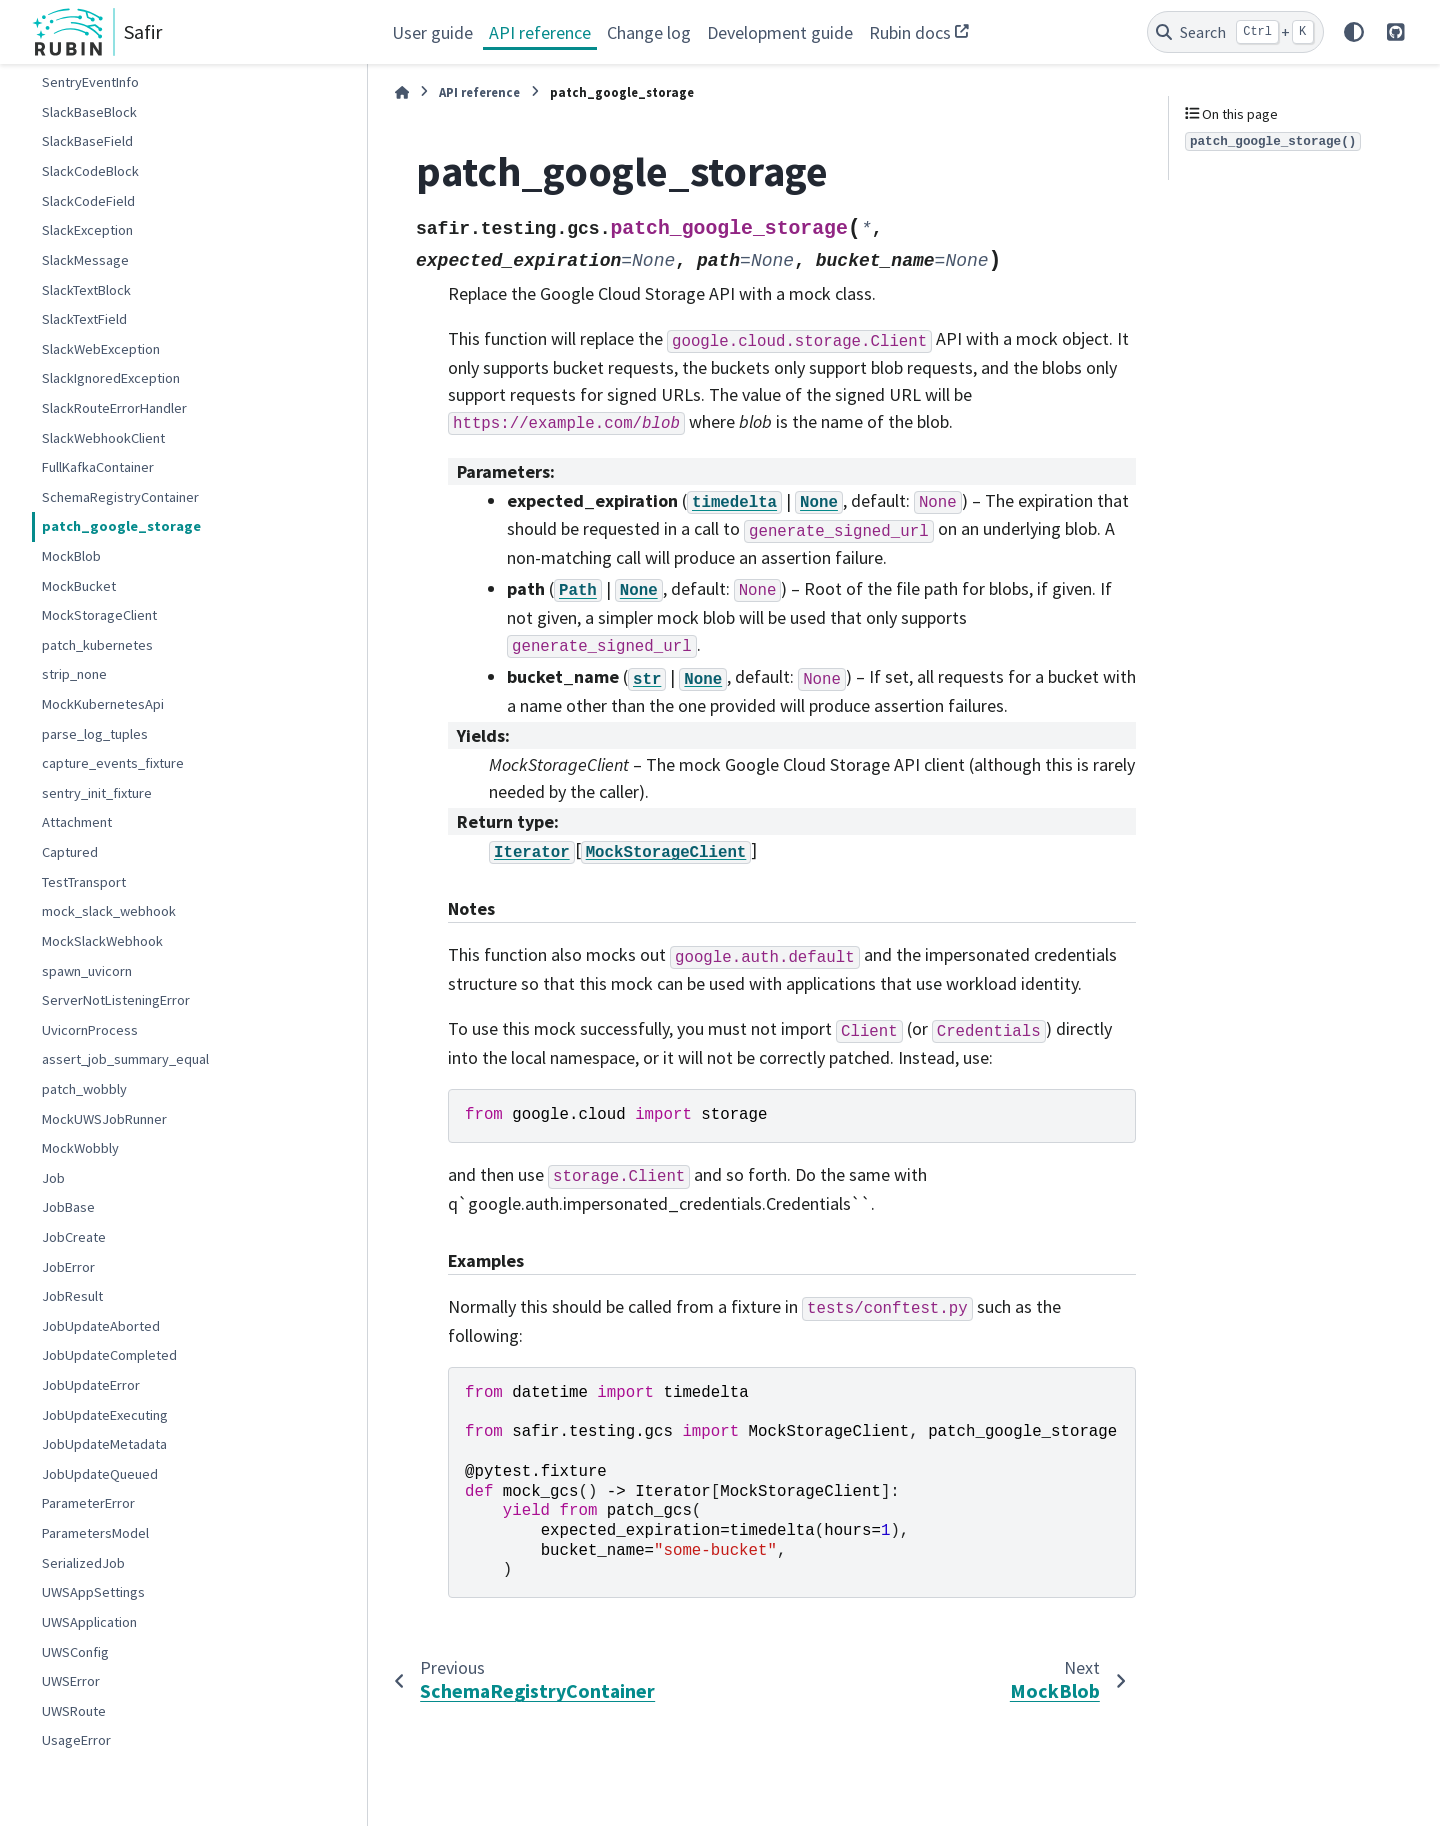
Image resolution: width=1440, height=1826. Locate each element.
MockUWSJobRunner (104, 1119)
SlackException (87, 230)
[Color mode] (1354, 32)
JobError (68, 1267)
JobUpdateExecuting (105, 1415)
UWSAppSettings (93, 1592)
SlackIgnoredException (111, 378)
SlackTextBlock (86, 290)
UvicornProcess (90, 1030)
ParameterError (88, 1503)
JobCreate (74, 1237)
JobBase (68, 1207)
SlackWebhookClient (103, 438)
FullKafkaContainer (98, 467)
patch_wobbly (84, 1089)
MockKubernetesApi (103, 704)
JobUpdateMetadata (104, 1444)
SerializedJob (83, 1563)
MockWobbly (80, 1148)
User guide (432, 32)
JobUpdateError (91, 1385)
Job (53, 1178)
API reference (540, 32)
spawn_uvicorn (87, 971)
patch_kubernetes (97, 645)
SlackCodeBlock (90, 171)
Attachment (77, 822)
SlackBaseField (87, 141)
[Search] (1235, 32)
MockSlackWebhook (102, 941)
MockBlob (71, 556)
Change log (649, 32)
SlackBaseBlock (89, 112)
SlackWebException (101, 349)
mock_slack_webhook (109, 911)
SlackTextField (84, 319)
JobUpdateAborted (101, 1326)
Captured (70, 852)
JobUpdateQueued (100, 1474)
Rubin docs (910, 32)
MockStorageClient (99, 615)
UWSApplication (89, 1622)
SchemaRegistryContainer (120, 497)
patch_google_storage (121, 526)
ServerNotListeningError (116, 1000)
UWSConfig (75, 1652)
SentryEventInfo (90, 82)
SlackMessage (85, 260)
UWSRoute (74, 1711)
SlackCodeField (88, 201)
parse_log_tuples (95, 734)
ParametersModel (95, 1533)
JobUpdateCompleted (109, 1355)
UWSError (71, 1681)
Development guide (780, 32)
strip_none (74, 674)
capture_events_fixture (113, 763)
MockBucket (79, 586)
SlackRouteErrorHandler (114, 408)
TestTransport (84, 882)
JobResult (72, 1296)
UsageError (76, 1740)
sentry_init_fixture (97, 793)
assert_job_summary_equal (125, 1059)
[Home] (402, 92)
